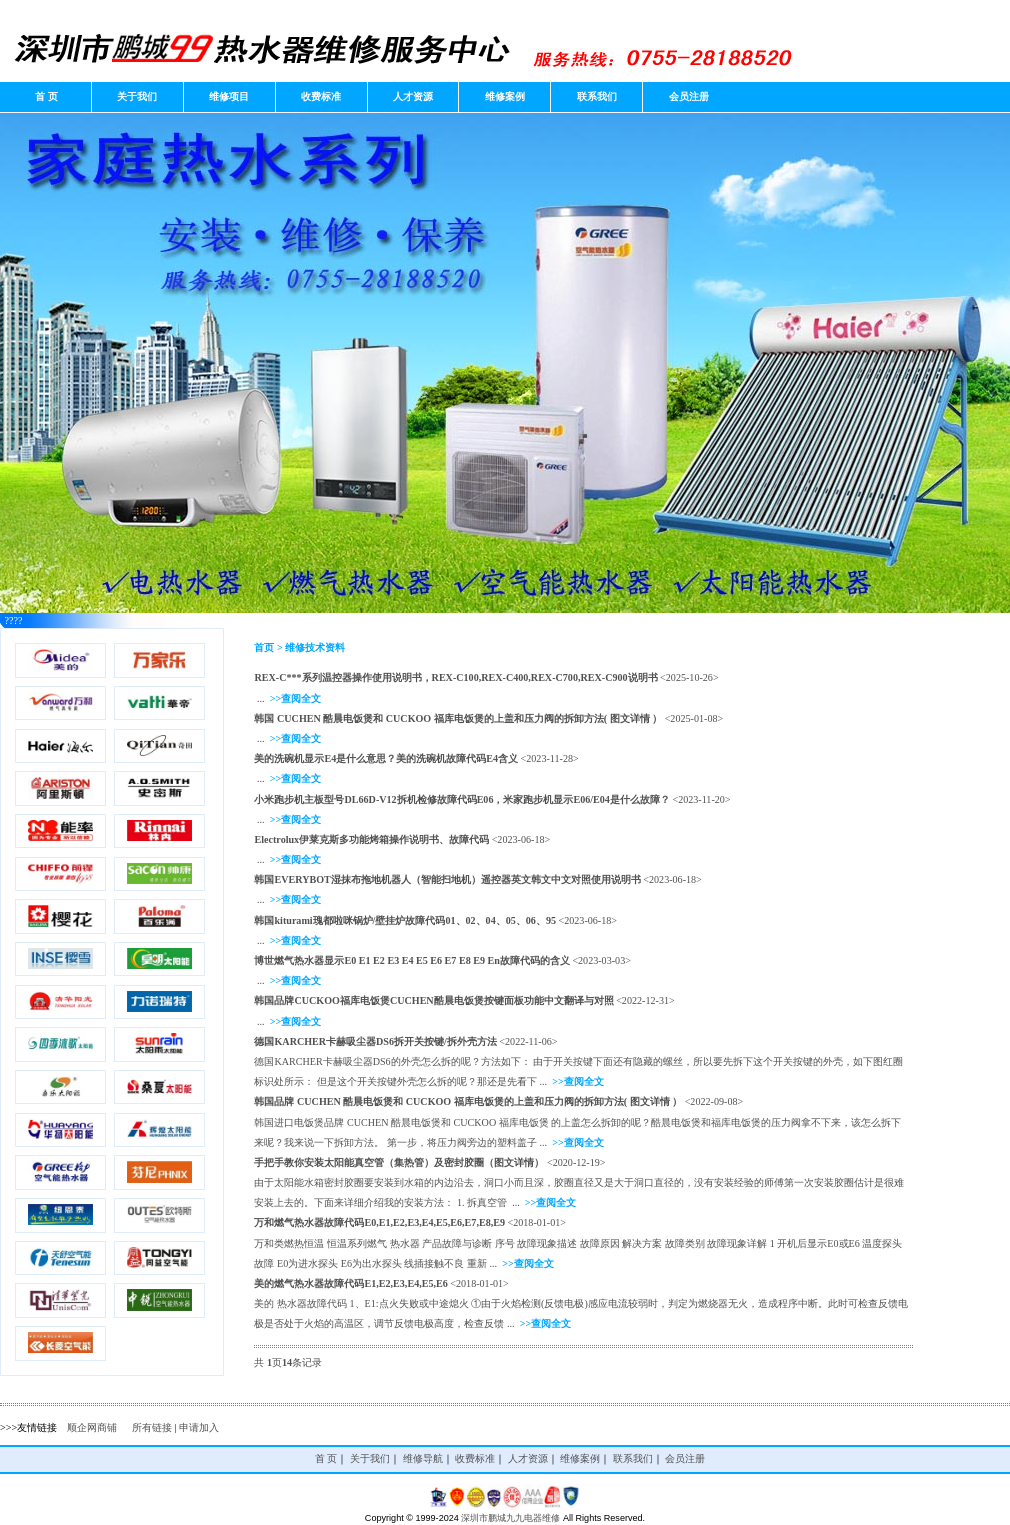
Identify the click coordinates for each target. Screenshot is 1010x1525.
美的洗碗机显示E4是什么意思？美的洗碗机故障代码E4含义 (386, 758)
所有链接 (152, 1427)
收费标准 (321, 96)
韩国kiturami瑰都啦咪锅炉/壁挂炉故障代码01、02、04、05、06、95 (405, 920)
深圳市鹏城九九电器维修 (510, 1518)
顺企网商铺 (92, 1427)
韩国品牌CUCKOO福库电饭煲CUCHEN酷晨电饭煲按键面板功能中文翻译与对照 (433, 1000)
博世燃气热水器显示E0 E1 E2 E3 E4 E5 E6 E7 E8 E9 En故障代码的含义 (411, 960)
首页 (264, 647)
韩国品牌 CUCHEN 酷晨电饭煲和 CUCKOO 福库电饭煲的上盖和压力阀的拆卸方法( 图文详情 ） (468, 1101)
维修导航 (423, 1458)
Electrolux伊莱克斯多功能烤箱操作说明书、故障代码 (371, 839)
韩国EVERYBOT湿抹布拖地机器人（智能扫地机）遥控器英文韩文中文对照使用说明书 (447, 879)
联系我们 (597, 96)
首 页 (45, 96)
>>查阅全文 (296, 698)
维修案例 (505, 96)
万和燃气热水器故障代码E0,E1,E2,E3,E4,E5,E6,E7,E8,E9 (379, 1222)
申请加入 (199, 1427)
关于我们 (137, 96)
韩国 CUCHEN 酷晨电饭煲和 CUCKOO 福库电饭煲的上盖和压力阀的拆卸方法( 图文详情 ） (458, 718)
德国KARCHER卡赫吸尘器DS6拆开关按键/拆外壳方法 (375, 1041)
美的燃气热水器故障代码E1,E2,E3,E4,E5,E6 (350, 1283)
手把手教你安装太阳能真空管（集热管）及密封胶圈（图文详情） (399, 1162)
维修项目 (229, 96)
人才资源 (413, 96)
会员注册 (689, 96)
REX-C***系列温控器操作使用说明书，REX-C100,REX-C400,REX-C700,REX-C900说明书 (455, 677)
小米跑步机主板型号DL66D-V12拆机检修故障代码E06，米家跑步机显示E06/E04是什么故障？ (461, 799)
